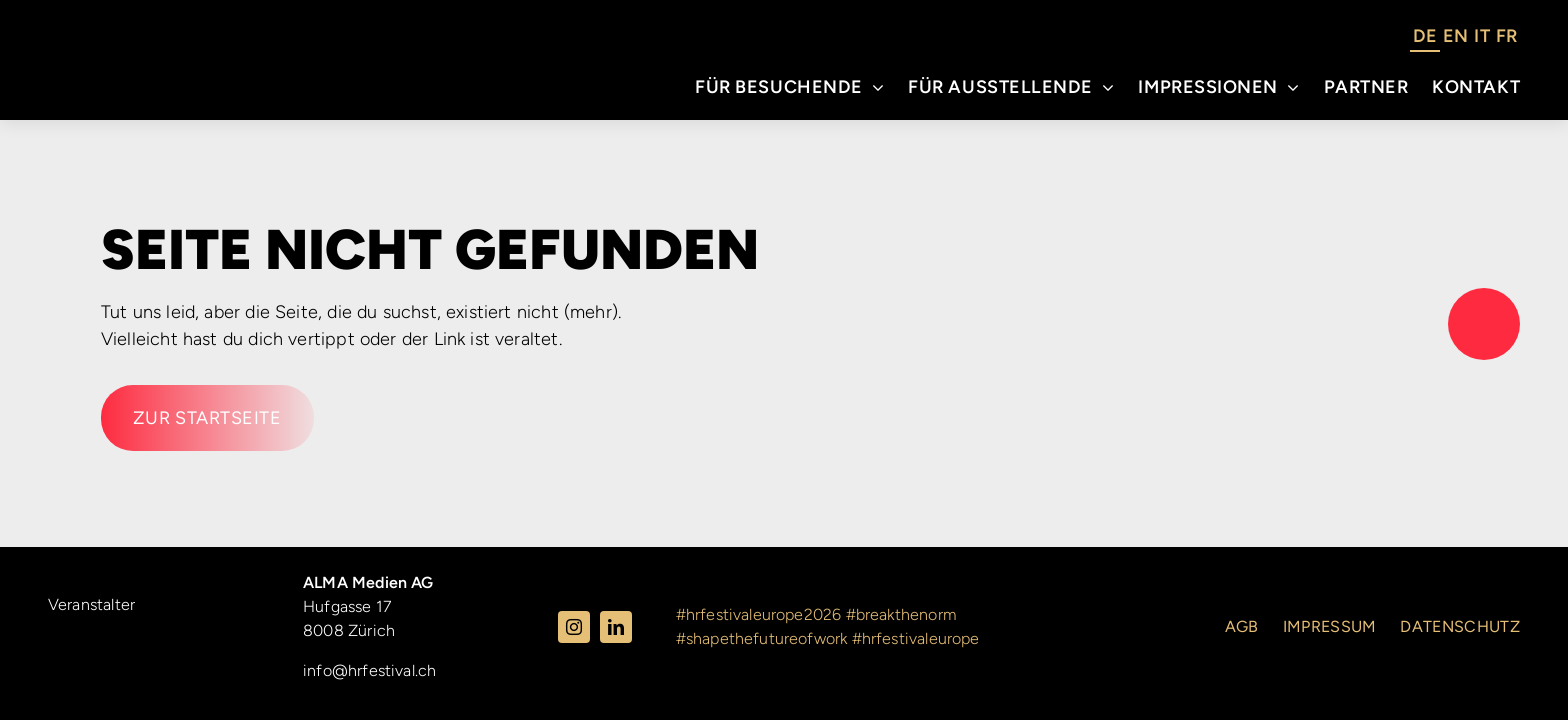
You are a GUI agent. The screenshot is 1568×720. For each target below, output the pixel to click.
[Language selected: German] (1465, 39)
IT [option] (1481, 36)
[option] (1455, 39)
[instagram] (574, 627)
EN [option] (1455, 36)
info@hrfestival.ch (369, 670)
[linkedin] (616, 627)
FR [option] (1506, 36)
